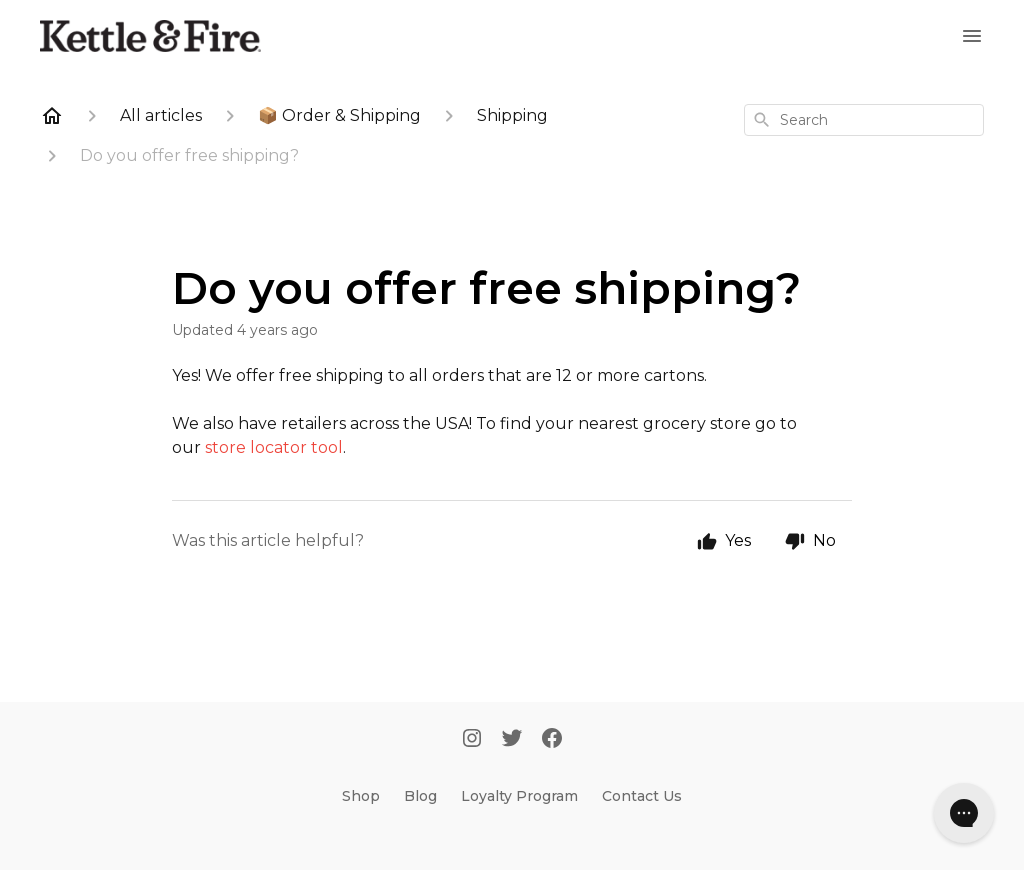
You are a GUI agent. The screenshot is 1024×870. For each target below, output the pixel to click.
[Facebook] (552, 740)
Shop (361, 796)
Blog (420, 796)
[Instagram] (472, 740)
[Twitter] (512, 740)
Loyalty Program (519, 796)
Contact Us (642, 796)
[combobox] (864, 120)
